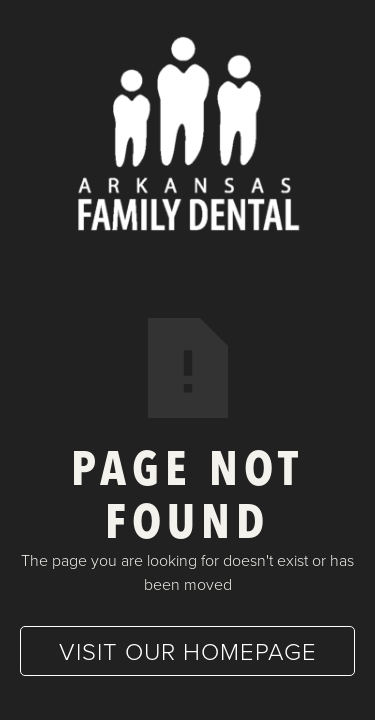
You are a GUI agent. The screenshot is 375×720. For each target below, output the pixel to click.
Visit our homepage (188, 650)
